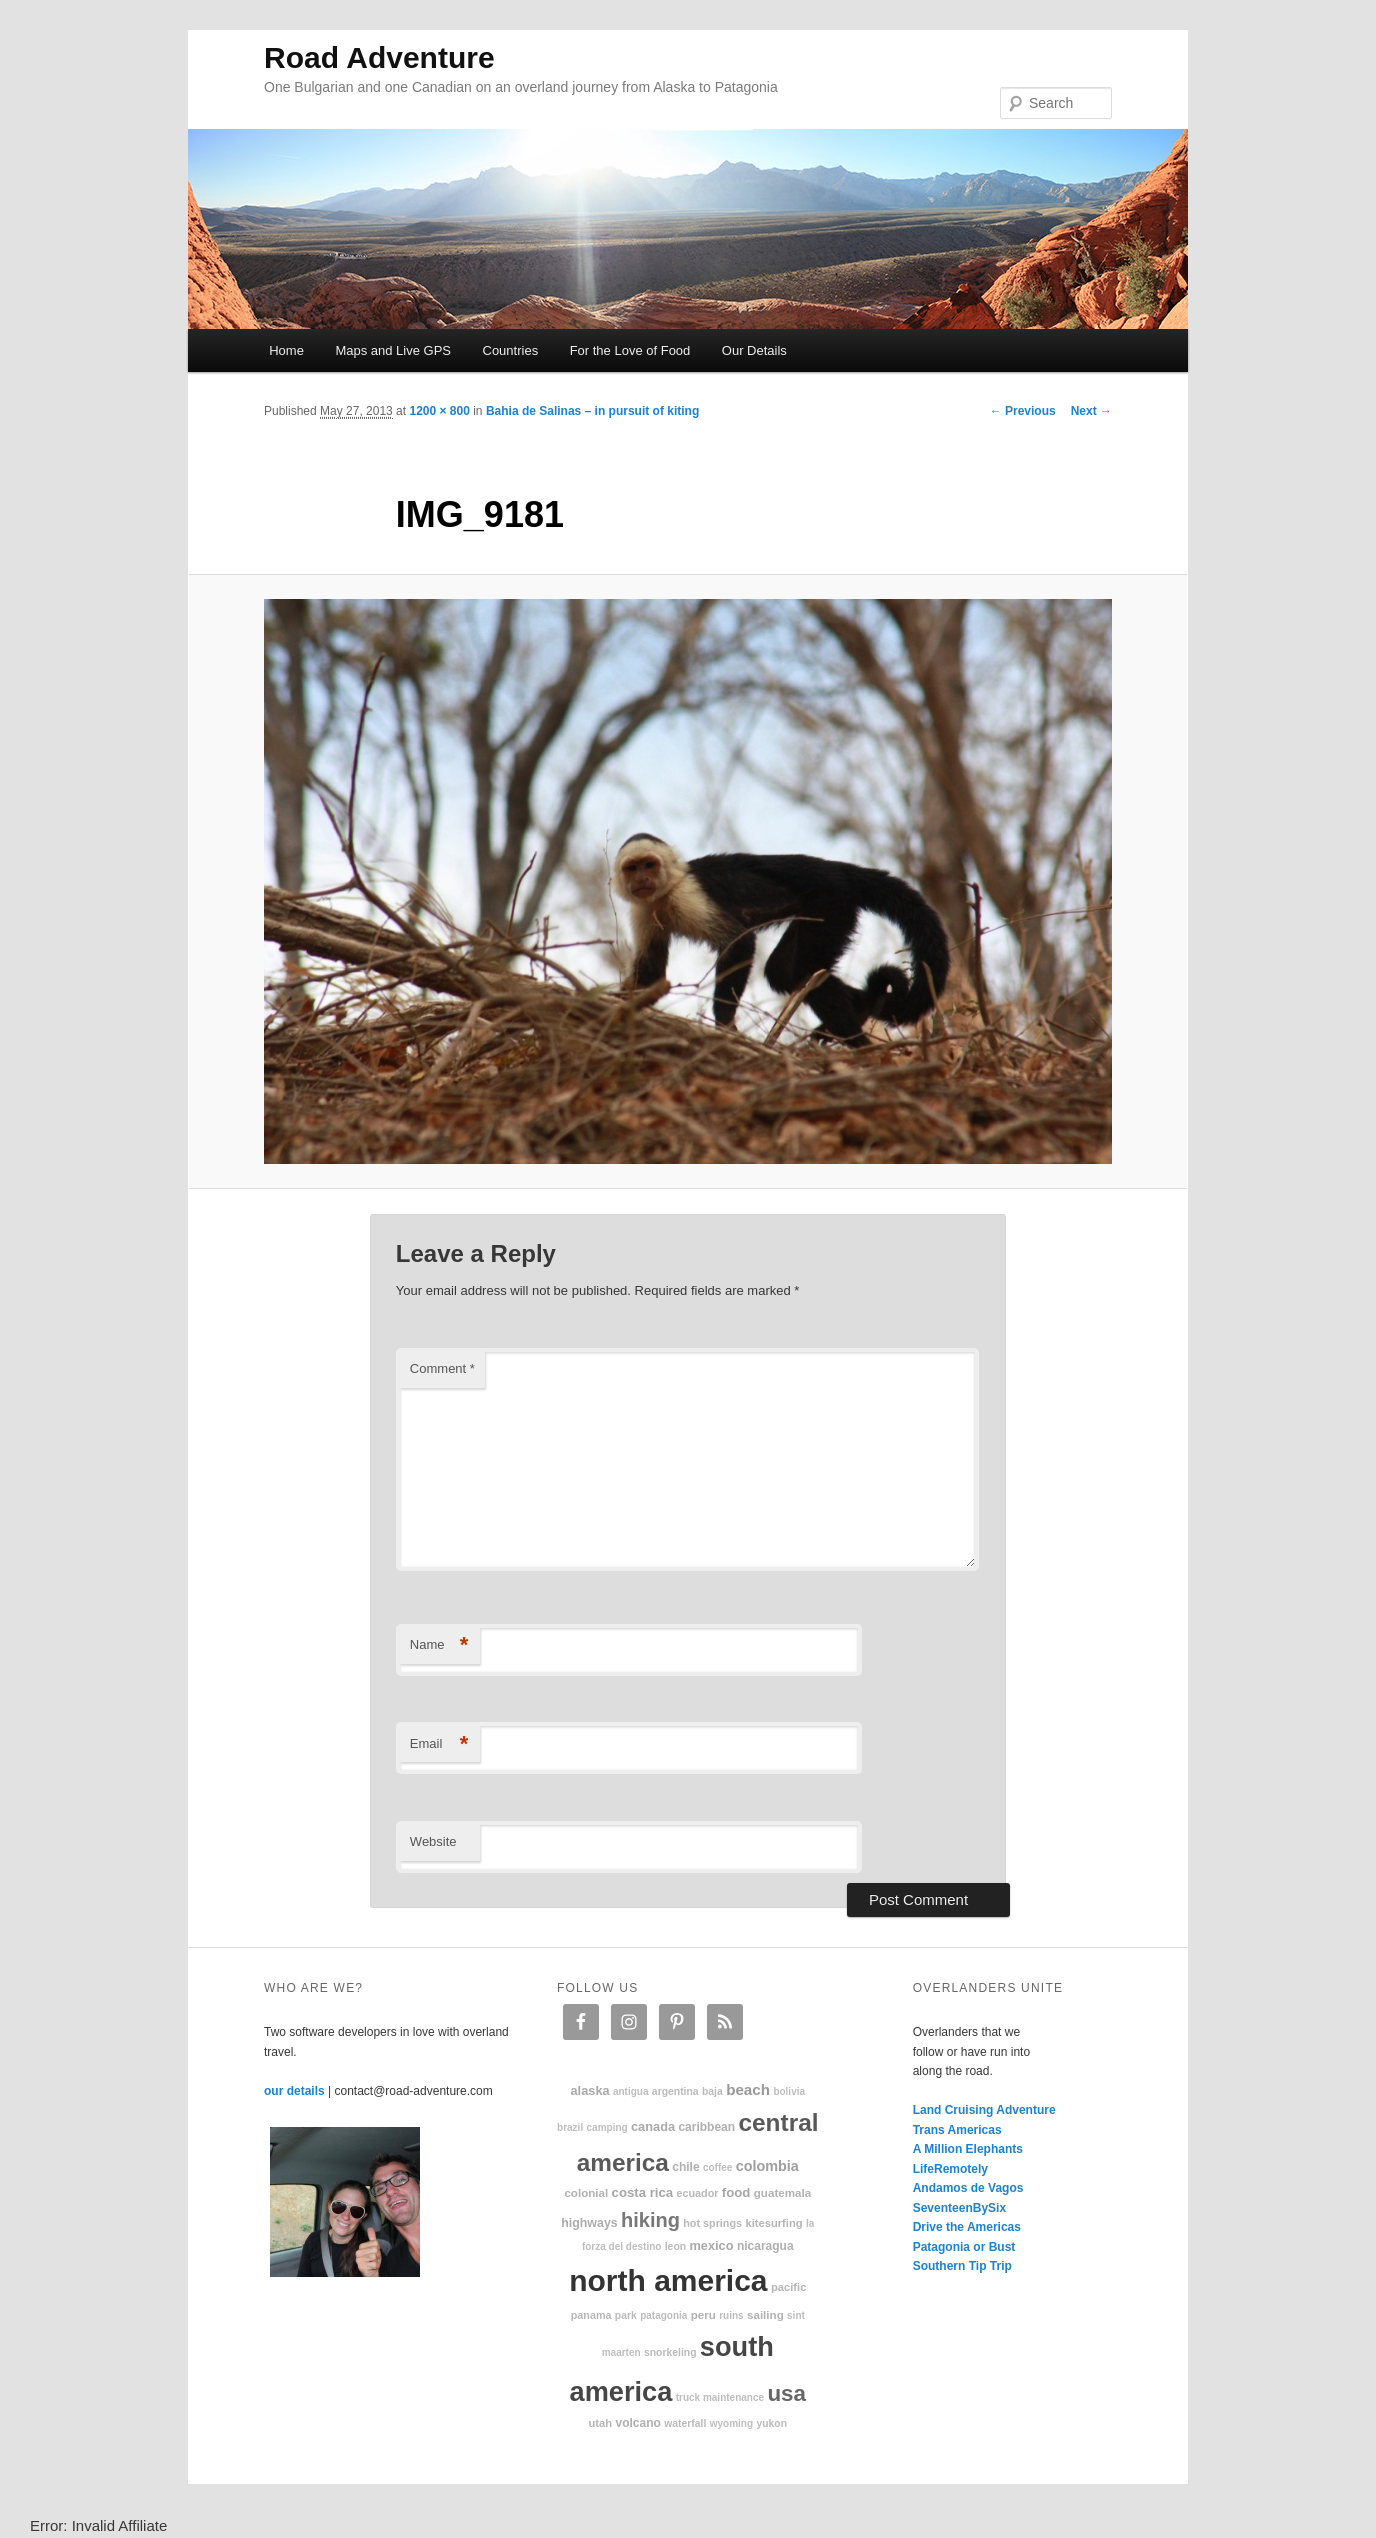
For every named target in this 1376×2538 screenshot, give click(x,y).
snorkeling (670, 2352)
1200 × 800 (439, 411)
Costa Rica (643, 2192)
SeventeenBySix (959, 2208)
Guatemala (782, 2192)
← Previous (1023, 411)
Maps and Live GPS (393, 350)
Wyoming (731, 2423)
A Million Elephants (968, 2149)
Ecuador (698, 2193)
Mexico (711, 2245)
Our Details (754, 350)
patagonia (663, 2315)
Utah (601, 2423)
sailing (765, 2314)
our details (294, 2091)
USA (786, 2393)
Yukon (771, 2423)
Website (433, 1841)
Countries (511, 350)
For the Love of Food (630, 350)
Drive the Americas (967, 2227)
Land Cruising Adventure (984, 2110)
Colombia (767, 2166)
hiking (650, 2220)
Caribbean (706, 2127)
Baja (712, 2091)
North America (668, 2280)
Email (439, 1744)
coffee (717, 2167)
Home (286, 350)
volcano (638, 2423)
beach (748, 2089)
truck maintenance (720, 2397)
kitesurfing (773, 2223)
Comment (442, 1368)
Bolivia (789, 2091)
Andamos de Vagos (968, 2188)
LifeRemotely (950, 2169)
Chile (685, 2167)
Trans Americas (957, 2130)
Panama (591, 2315)
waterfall (685, 2423)
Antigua (631, 2091)
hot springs (712, 2223)
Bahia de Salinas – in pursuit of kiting (592, 411)
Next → (1091, 411)
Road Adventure (379, 57)
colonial (586, 2192)
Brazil (570, 2127)
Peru (703, 2314)
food (736, 2192)
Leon (675, 2246)
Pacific (788, 2287)
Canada (653, 2126)
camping (607, 2127)
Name (439, 1645)
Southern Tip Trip (962, 2266)
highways (589, 2223)
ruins (731, 2315)
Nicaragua (765, 2246)
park (626, 2315)
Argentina (675, 2091)
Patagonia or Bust (964, 2247)
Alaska (589, 2090)
